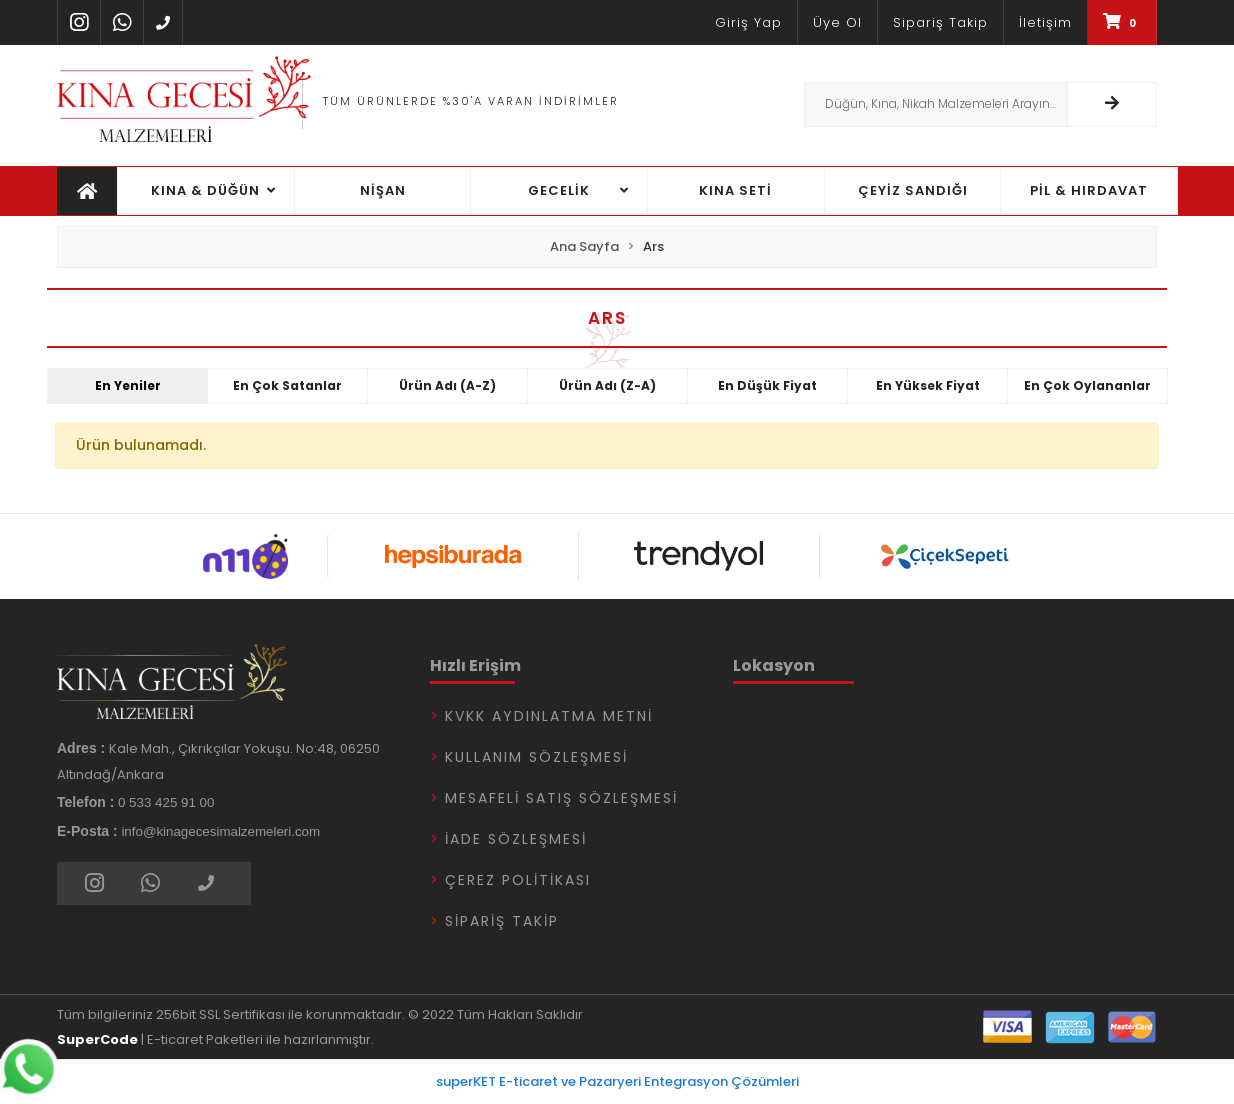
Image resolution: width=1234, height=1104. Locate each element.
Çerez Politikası (518, 880)
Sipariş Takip (502, 921)
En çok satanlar (287, 385)
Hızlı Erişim (475, 665)
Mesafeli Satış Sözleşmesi (561, 798)
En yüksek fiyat (928, 385)
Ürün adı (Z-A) (607, 385)
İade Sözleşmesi (516, 839)
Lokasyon (774, 665)
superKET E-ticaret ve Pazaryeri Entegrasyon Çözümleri (617, 1081)
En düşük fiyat (767, 385)
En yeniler (128, 385)
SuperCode (97, 1039)
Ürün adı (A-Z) (447, 385)
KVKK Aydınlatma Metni (549, 716)
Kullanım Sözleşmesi (536, 757)
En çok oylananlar (1087, 385)
